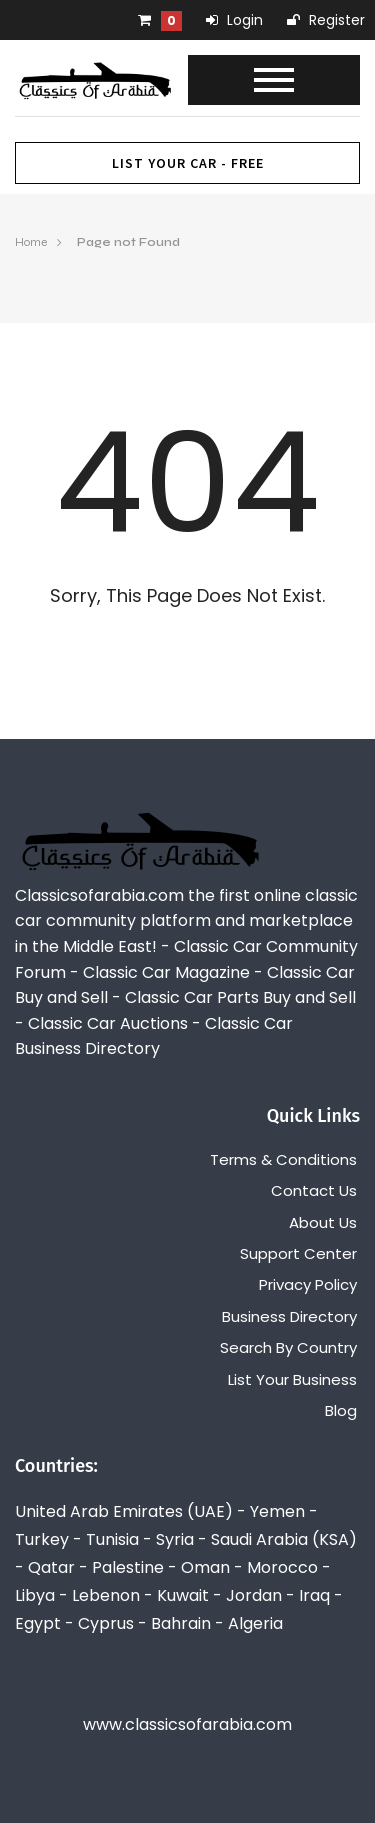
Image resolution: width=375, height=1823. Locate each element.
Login (234, 20)
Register (326, 20)
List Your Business (292, 1379)
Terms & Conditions (283, 1159)
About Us (323, 1222)
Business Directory (289, 1316)
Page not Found (128, 242)
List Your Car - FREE (188, 163)
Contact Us (314, 1190)
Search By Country (288, 1347)
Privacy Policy (308, 1284)
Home (31, 242)
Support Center (298, 1253)
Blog (341, 1410)
